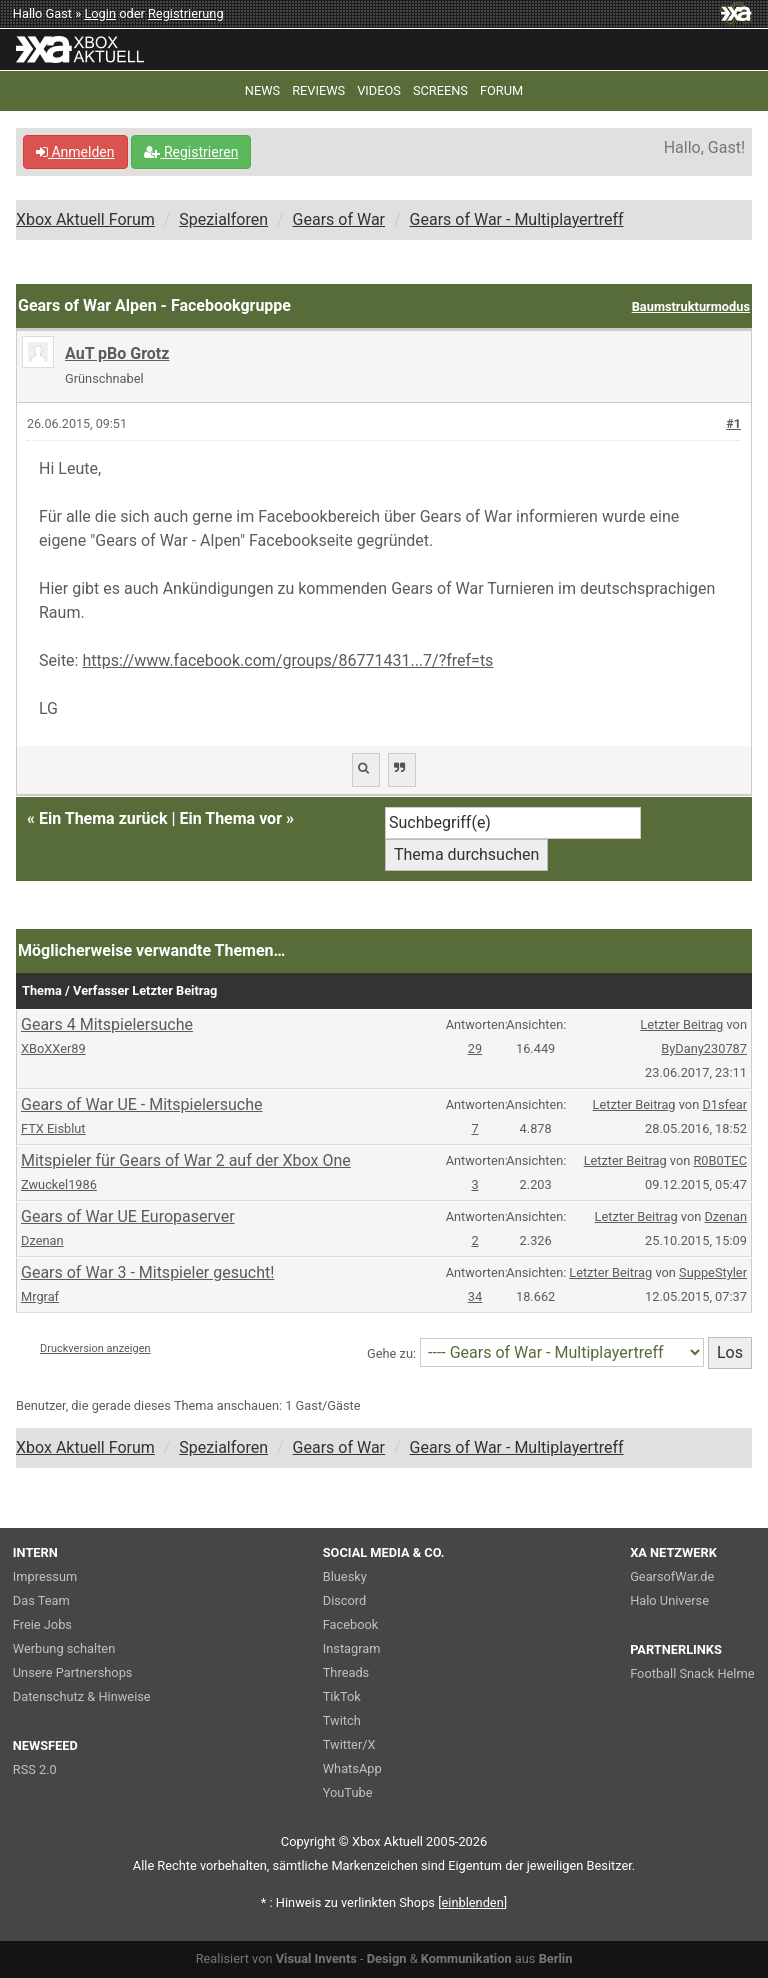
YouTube (348, 1792)
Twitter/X (349, 1744)
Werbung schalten (64, 1648)
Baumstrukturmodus (691, 306)
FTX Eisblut (53, 1128)
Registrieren (191, 152)
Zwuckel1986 (59, 1184)
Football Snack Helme (692, 1673)
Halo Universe (669, 1600)
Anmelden (75, 152)
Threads (346, 1672)
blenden (473, 1902)
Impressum (45, 1576)
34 (475, 1296)
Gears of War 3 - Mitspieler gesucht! (147, 1272)
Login (100, 13)
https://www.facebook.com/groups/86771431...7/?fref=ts (287, 660)
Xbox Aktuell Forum (85, 219)
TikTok (342, 1696)
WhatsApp (352, 1768)
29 (475, 1048)
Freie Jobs (42, 1624)
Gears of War (339, 219)
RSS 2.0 (35, 1769)
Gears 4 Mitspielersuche (107, 1024)
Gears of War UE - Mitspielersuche (142, 1104)
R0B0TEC (719, 1160)
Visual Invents (316, 1958)
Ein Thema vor (230, 818)
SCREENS (440, 90)
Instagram (352, 1648)
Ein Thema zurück (103, 818)
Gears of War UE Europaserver (128, 1216)
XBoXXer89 (53, 1048)
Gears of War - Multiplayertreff (517, 219)
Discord (345, 1600)
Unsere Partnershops (73, 1672)
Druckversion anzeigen (95, 1348)
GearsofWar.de (672, 1576)
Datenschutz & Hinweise (82, 1696)
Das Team (41, 1600)
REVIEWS (318, 90)
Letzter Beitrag (681, 1024)
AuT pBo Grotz (117, 353)
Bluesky (345, 1576)
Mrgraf (40, 1296)
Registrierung (186, 13)
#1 (733, 423)
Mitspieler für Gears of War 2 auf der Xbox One (186, 1160)
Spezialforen (223, 219)
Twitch (342, 1720)
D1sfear (724, 1104)
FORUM (501, 90)
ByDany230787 (704, 1048)
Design (387, 1958)
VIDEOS (379, 90)
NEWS (262, 90)
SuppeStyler (713, 1272)
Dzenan (42, 1240)
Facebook (351, 1624)
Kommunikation (466, 1958)
